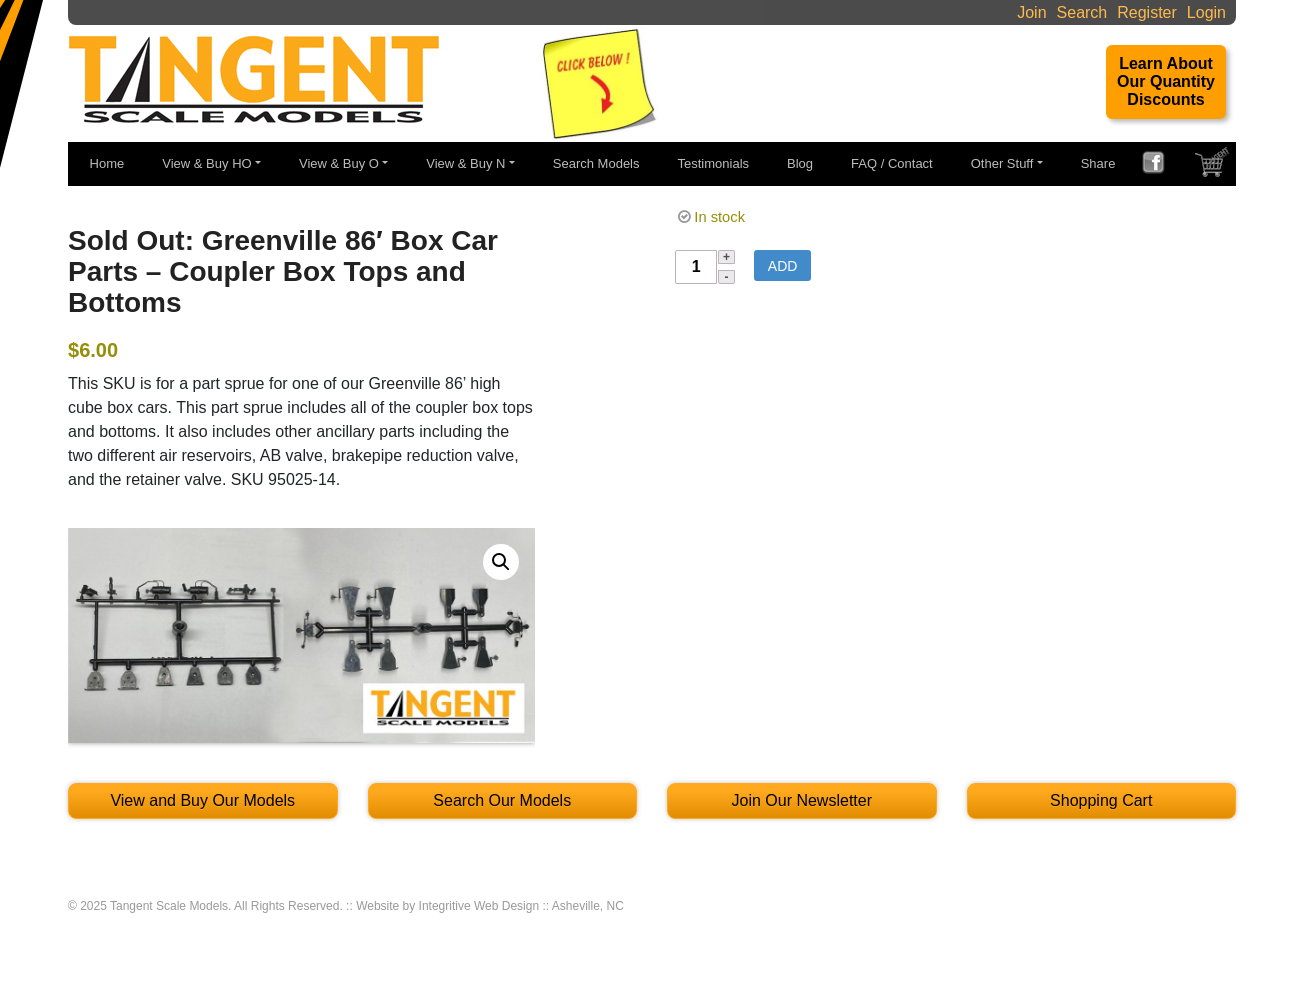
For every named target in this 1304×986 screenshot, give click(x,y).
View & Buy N (465, 163)
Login (1206, 12)
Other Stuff (1002, 163)
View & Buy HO (206, 163)
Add (783, 266)
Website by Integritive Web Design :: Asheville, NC (490, 906)
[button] (501, 562)
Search (1082, 12)
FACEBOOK (1161, 165)
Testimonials (714, 163)
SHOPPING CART (1214, 167)
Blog (800, 163)
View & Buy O (339, 163)
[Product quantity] (696, 267)
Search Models (596, 163)
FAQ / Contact (892, 163)
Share (1098, 163)
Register (1147, 12)
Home (107, 163)
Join (1031, 12)
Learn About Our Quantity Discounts (1166, 81)
